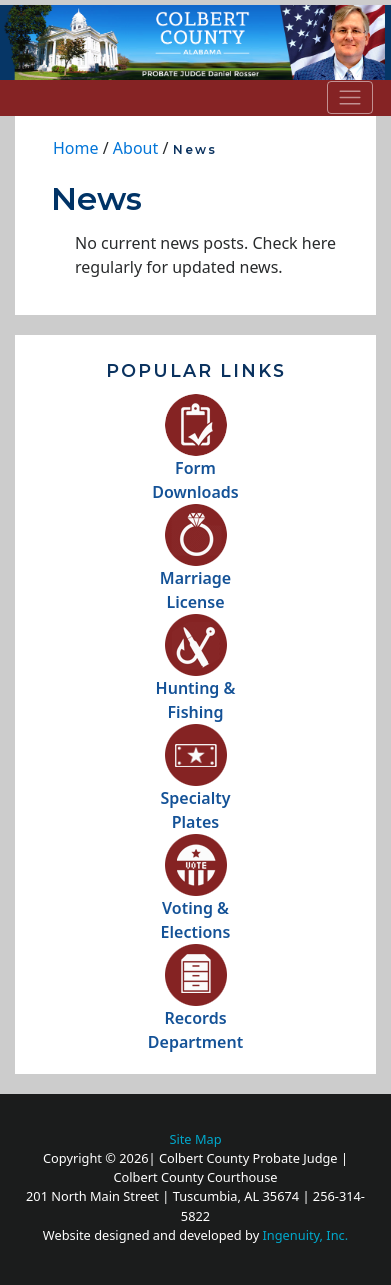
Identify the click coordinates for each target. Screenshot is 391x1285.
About (135, 148)
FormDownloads (195, 457)
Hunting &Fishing (196, 677)
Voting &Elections (196, 897)
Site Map (195, 1139)
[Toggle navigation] (350, 97)
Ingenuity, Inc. (306, 1235)
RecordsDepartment (195, 1007)
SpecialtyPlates (196, 787)
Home (76, 148)
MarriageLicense (195, 567)
